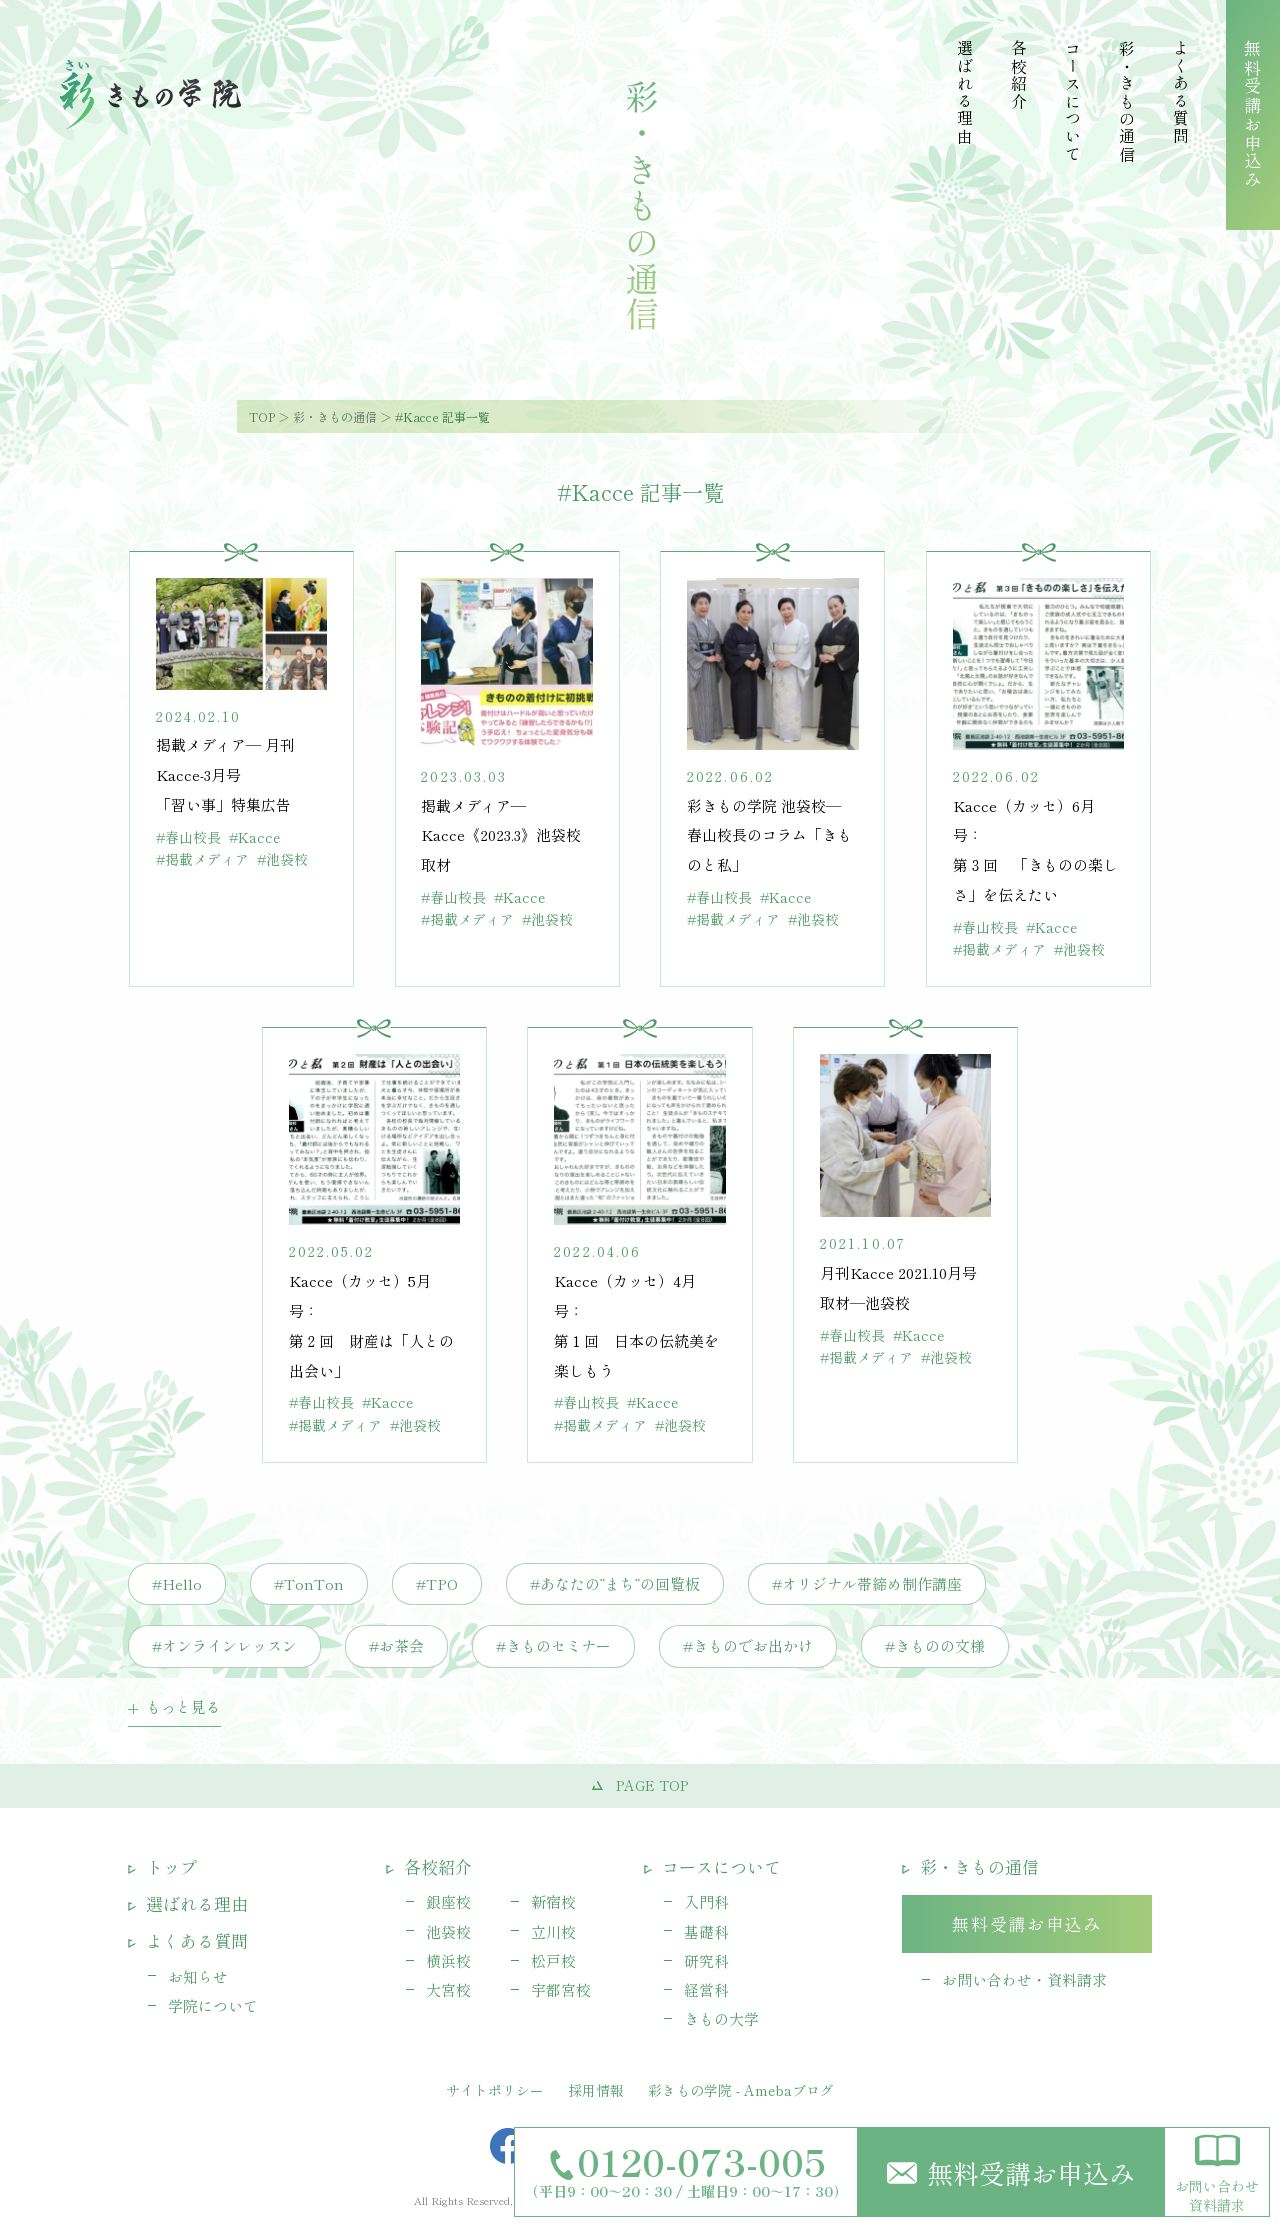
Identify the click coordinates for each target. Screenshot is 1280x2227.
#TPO (437, 1583)
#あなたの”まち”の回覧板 (615, 1583)
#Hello (177, 1583)
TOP (262, 416)
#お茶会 (396, 1645)
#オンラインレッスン (224, 1645)
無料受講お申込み (1011, 2172)
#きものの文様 (935, 1645)
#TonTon (309, 1583)
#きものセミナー (553, 1645)
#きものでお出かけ (748, 1645)
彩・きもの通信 (335, 416)
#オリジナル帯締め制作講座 (867, 1583)
